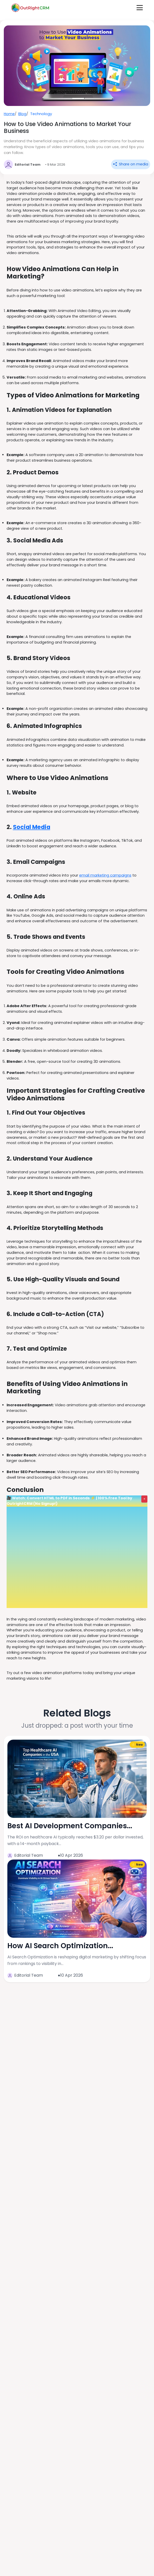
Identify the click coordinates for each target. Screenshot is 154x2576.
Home (9, 113)
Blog (22, 113)
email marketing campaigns (105, 875)
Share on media (130, 164)
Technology (41, 113)
